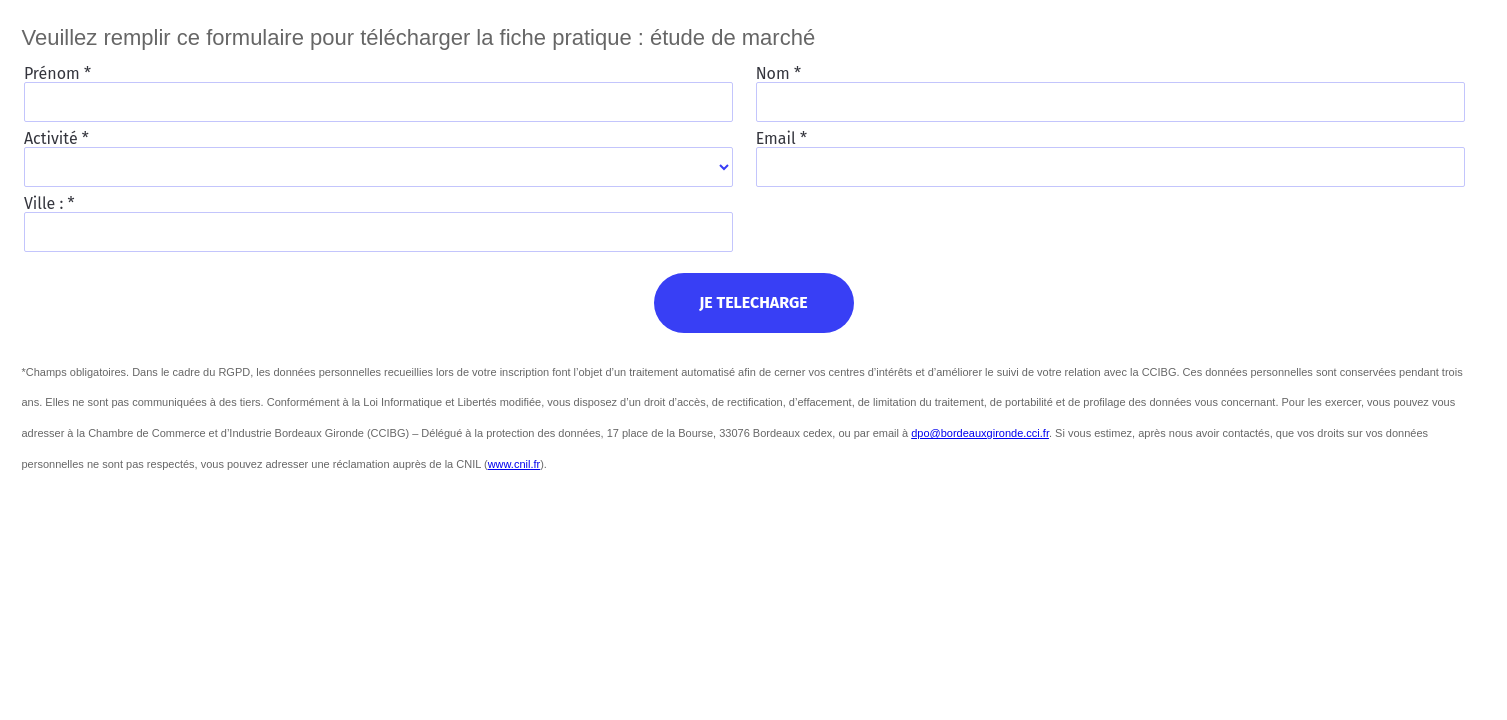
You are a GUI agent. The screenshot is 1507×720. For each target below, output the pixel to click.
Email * (781, 138)
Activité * (56, 138)
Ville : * (49, 203)
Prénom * (57, 73)
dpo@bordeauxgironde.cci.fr (980, 433)
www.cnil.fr (514, 464)
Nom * (778, 73)
